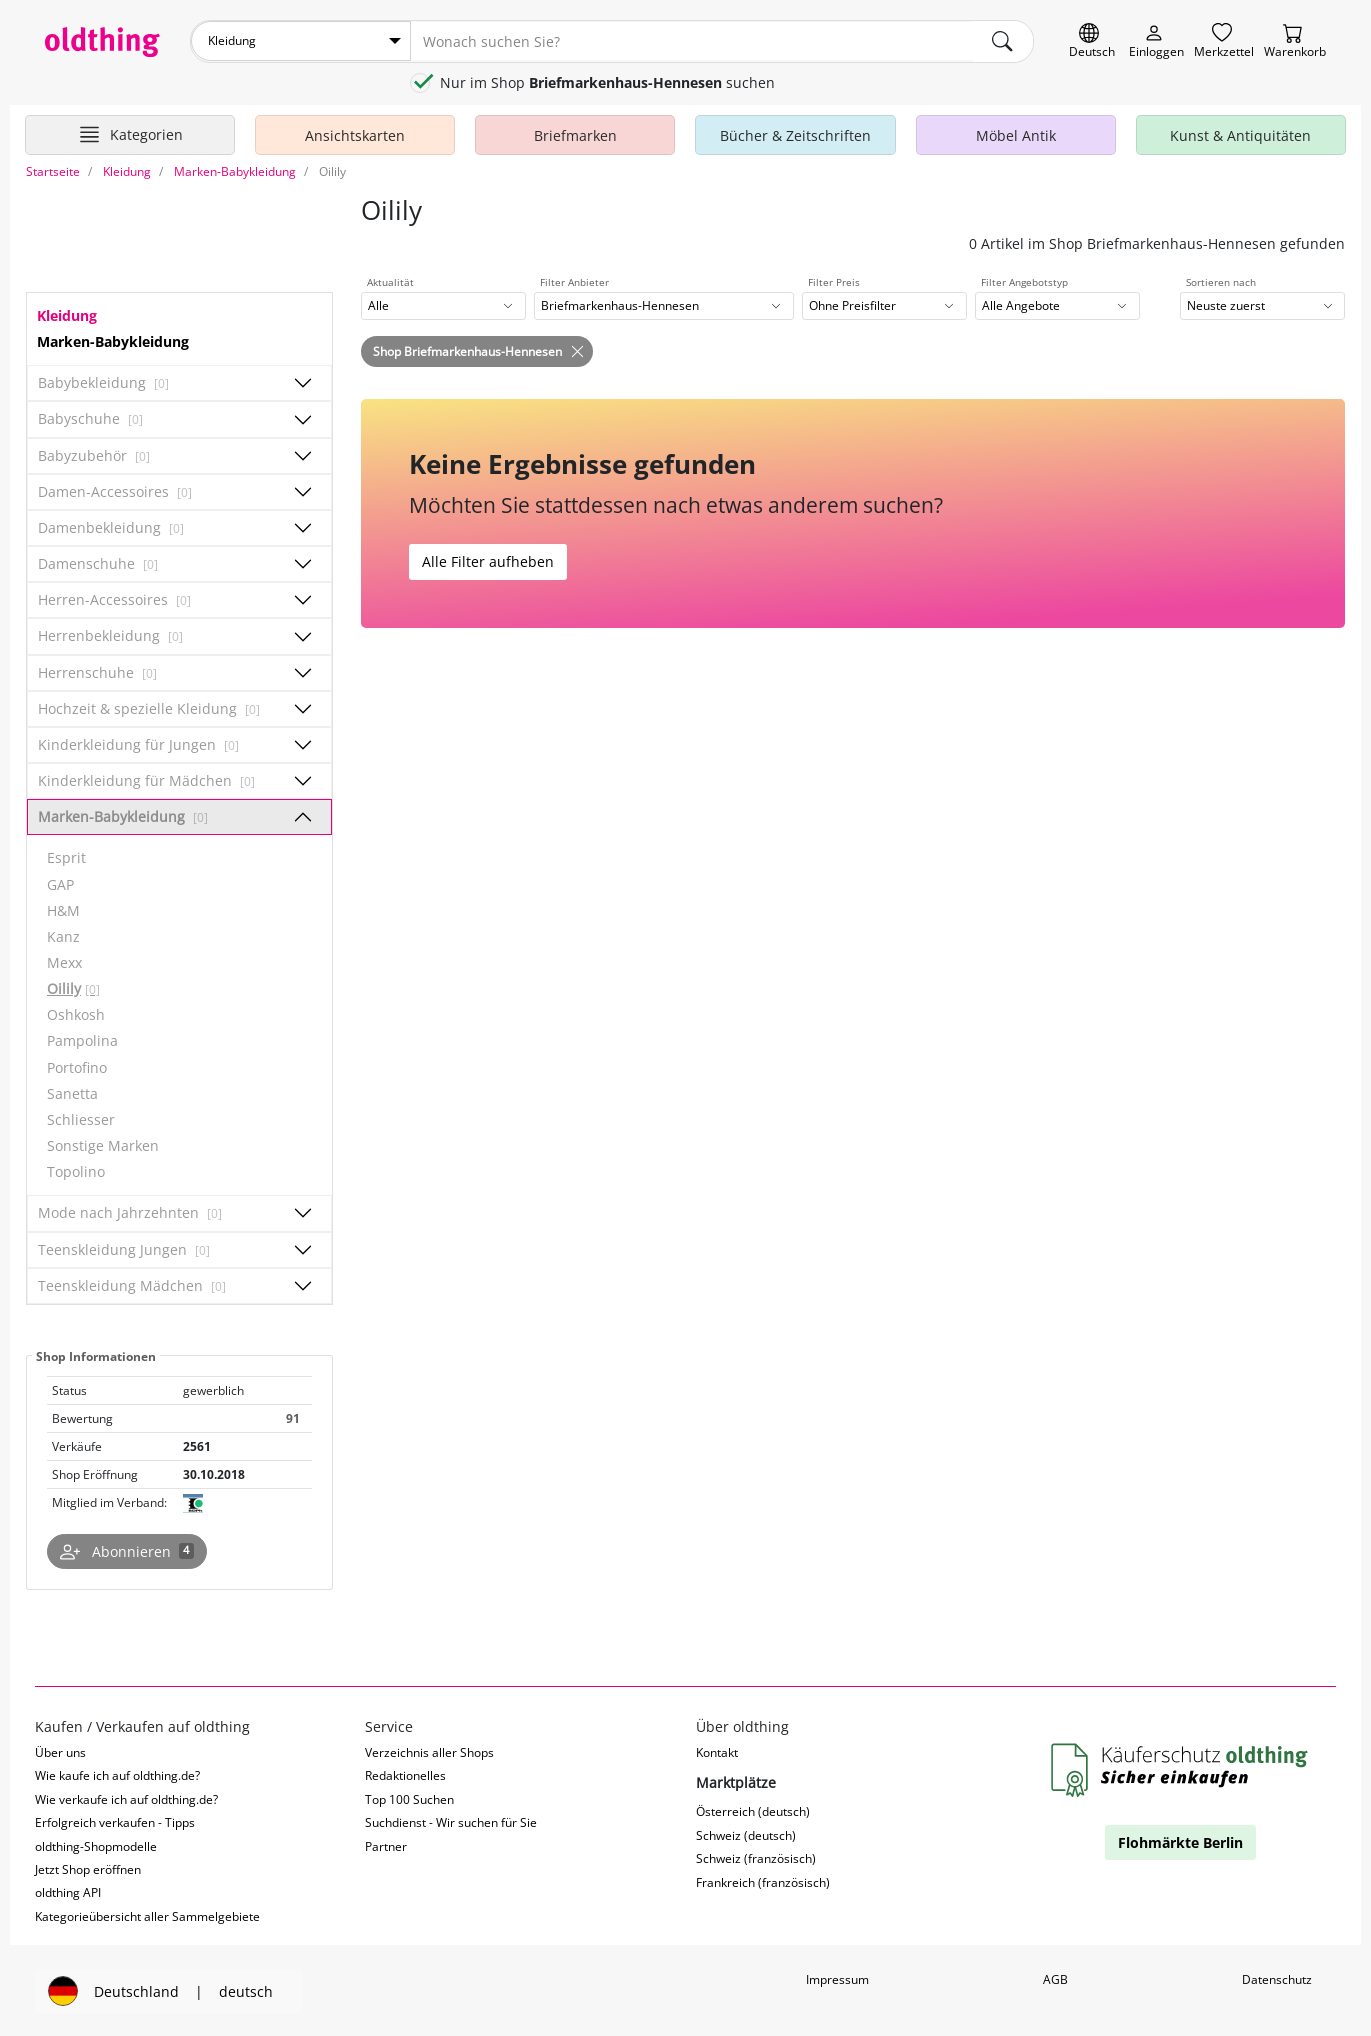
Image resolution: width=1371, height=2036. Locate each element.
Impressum (837, 1978)
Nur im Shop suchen (607, 81)
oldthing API (68, 1891)
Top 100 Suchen (409, 1797)
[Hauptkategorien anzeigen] (130, 133)
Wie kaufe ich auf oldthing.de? (117, 1774)
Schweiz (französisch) (756, 1857)
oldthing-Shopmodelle (96, 1844)
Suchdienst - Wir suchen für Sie (451, 1821)
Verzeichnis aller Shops (429, 1750)
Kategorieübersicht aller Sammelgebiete (147, 1915)
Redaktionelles (405, 1774)
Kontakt (717, 1750)
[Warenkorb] (1295, 41)
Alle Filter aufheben (488, 560)
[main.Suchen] (1003, 41)
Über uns (60, 1750)
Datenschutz (1277, 1978)
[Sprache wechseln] (1092, 41)
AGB (1055, 1978)
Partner (386, 1844)
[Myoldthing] (1156, 41)
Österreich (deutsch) (753, 1810)
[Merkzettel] (1224, 41)
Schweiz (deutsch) (746, 1833)
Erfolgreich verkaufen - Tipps (115, 1821)
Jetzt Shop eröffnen (88, 1868)
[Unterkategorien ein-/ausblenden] (303, 382)
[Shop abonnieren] (127, 1550)
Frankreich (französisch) (763, 1880)
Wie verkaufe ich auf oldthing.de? (126, 1797)
